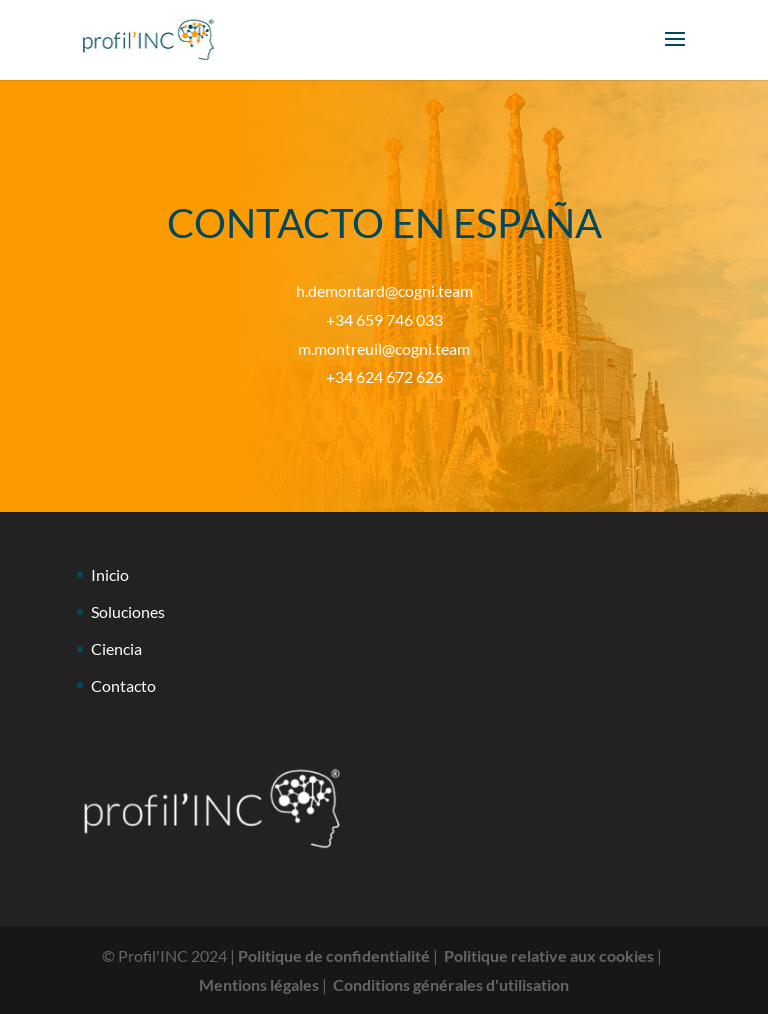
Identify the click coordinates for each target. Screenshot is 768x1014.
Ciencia (116, 648)
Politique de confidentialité (334, 955)
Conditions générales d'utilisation (451, 984)
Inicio (110, 574)
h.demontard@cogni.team (384, 290)
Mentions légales (259, 984)
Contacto (123, 685)
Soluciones (128, 611)
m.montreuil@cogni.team (384, 348)
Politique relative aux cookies (549, 955)
